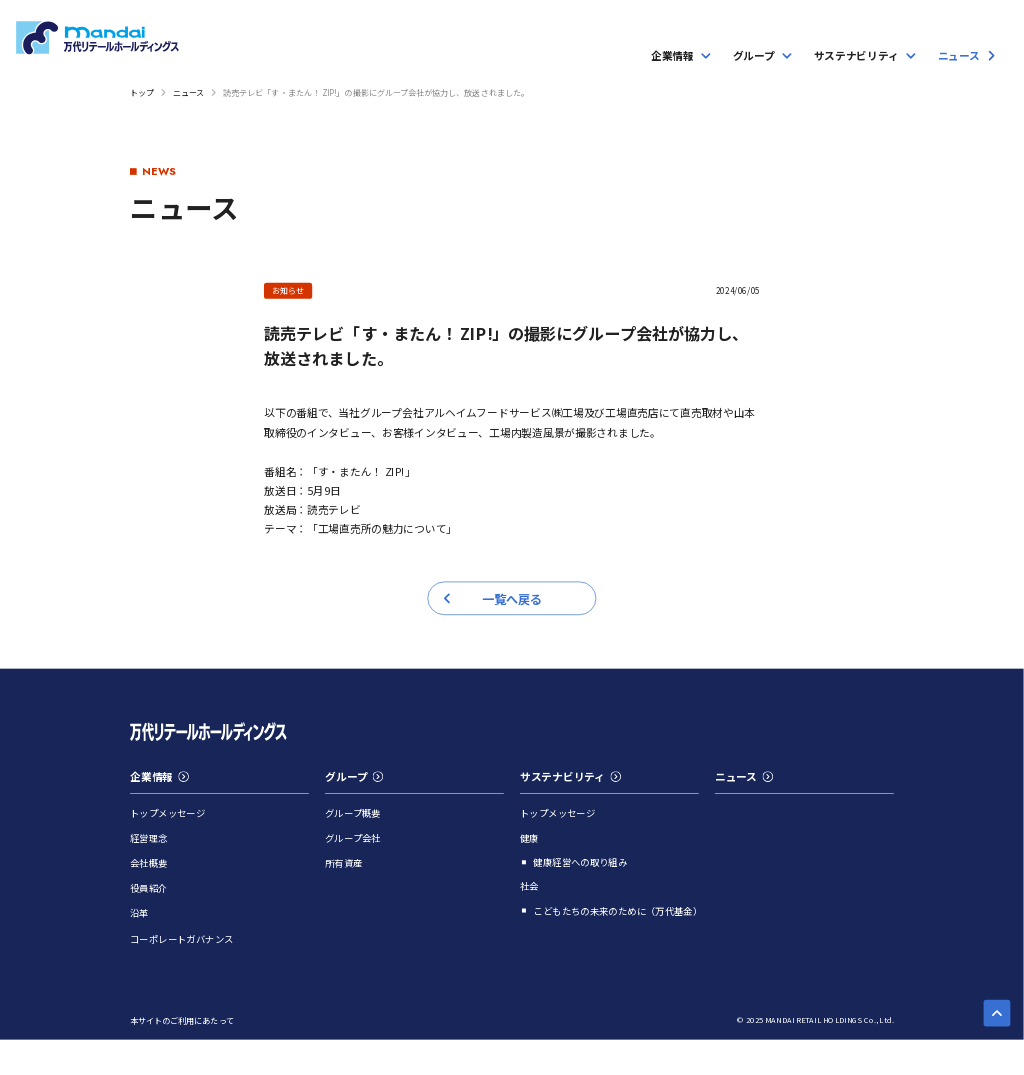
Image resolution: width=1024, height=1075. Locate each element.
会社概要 (149, 862)
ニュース (188, 91)
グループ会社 (353, 837)
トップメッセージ (167, 812)
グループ (354, 776)
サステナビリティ (570, 776)
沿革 (139, 913)
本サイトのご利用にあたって (182, 1020)
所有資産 (344, 862)
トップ (142, 91)
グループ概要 (353, 812)
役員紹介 (149, 888)
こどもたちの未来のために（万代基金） (616, 910)
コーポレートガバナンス (181, 938)
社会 (529, 885)
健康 (529, 837)
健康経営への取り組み (580, 862)
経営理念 (149, 837)
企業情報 (159, 776)
